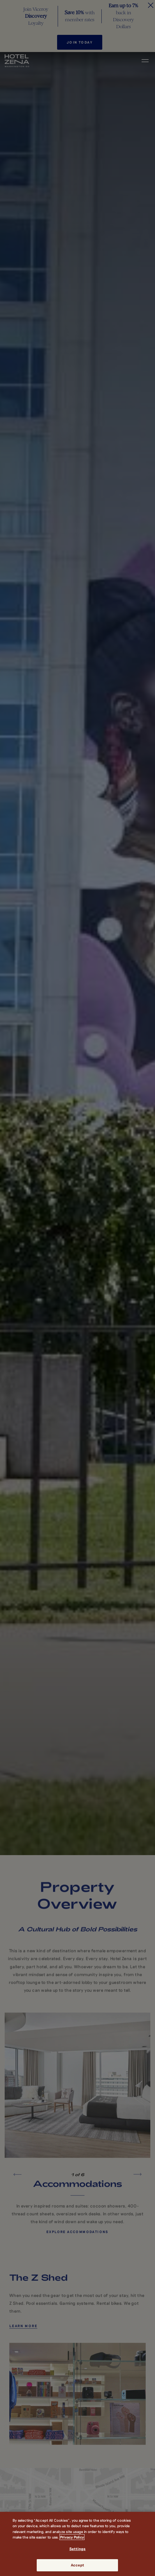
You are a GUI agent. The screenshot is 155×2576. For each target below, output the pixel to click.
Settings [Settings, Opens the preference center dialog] (77, 2548)
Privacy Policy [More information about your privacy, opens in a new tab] (72, 2537)
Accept (77, 2565)
